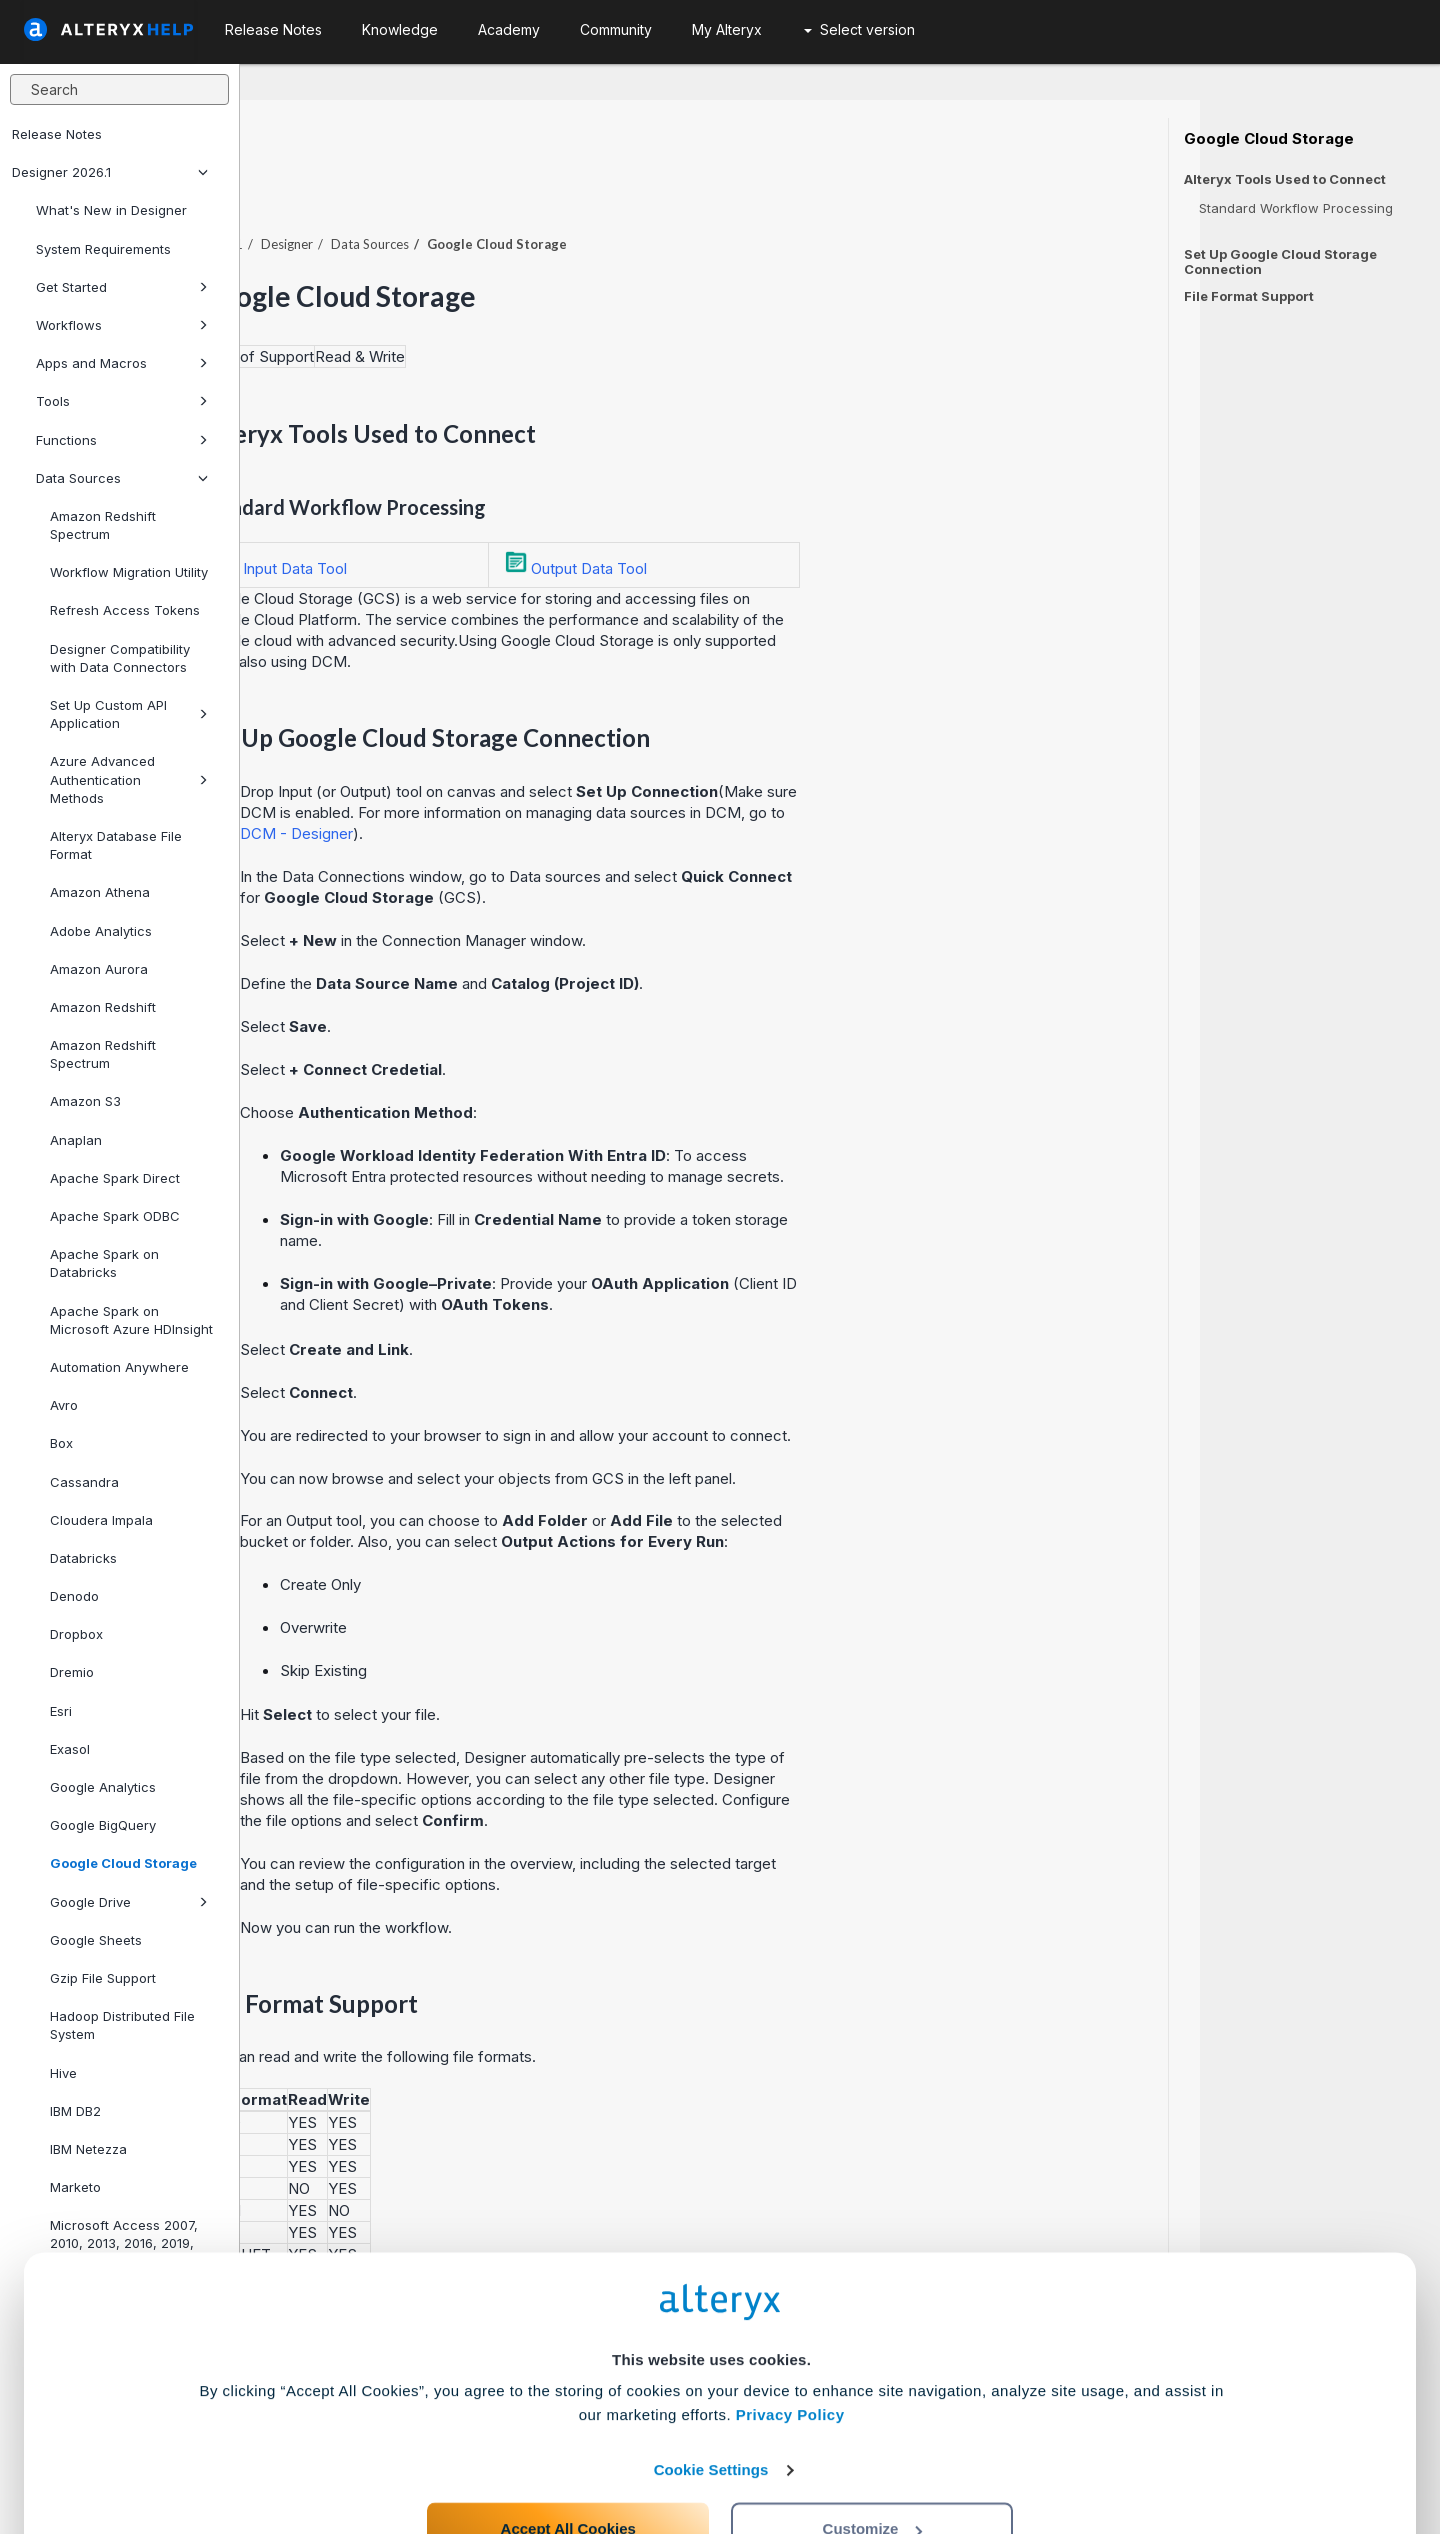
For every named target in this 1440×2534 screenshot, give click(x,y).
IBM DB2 (75, 2111)
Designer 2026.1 (110, 172)
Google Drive (129, 1902)
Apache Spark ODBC (115, 1216)
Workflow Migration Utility (129, 572)
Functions (122, 440)
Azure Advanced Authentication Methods (129, 779)
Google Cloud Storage (123, 1863)
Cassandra (84, 1482)
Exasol (70, 1749)
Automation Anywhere (119, 1367)
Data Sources (122, 478)
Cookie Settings (711, 2386)
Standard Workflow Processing (1296, 208)
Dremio (72, 1672)
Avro (64, 1405)
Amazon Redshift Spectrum (103, 525)
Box (61, 1443)
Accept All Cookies (568, 2445)
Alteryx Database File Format (116, 845)
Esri (61, 1711)
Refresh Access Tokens (125, 610)
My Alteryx (727, 29)
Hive (63, 2073)
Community (616, 29)
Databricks (83, 1558)
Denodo (74, 1596)
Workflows (122, 325)
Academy (509, 29)
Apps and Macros (122, 363)
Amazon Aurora (99, 969)
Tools (122, 401)
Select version (859, 29)
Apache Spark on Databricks (104, 1263)
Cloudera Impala (101, 1520)
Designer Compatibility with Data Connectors (120, 658)
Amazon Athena (100, 892)
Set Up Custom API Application (129, 714)
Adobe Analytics (101, 931)
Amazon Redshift (103, 1007)
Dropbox (76, 1634)
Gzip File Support (103, 1978)
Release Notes (57, 134)
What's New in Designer (111, 210)
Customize (873, 2445)
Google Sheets (96, 1940)
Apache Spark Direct (115, 1178)
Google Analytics (103, 1787)
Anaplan (76, 1140)
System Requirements (103, 249)
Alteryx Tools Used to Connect (1285, 179)
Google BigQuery (103, 1825)
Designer (527, 189)
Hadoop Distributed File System (122, 2025)
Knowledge (400, 29)
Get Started (122, 287)
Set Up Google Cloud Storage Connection (1280, 261)
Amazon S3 (85, 1101)
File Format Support (1249, 296)
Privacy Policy (790, 2331)
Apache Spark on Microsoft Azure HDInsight (131, 1320)
